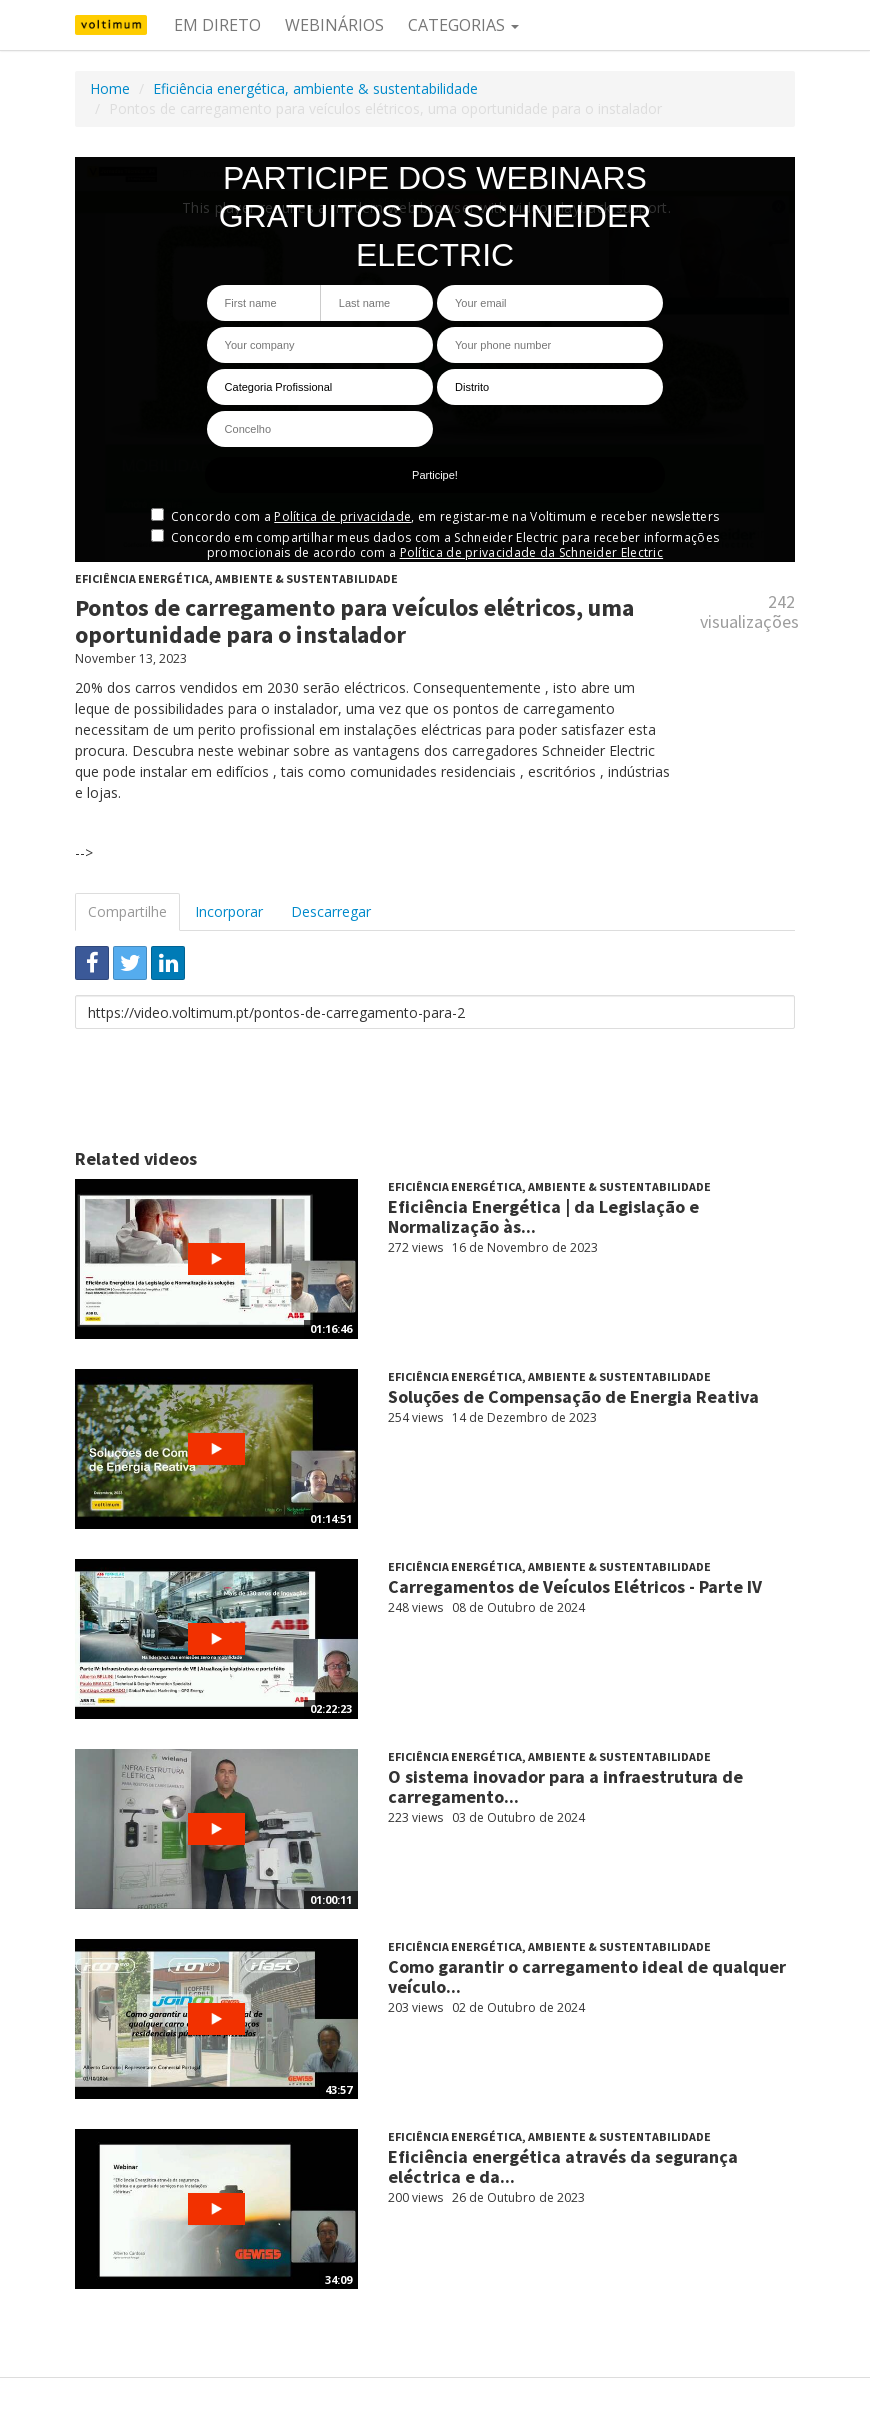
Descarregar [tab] (331, 911)
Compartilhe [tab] (127, 911)
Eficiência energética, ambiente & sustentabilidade (315, 88)
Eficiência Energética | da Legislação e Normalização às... (543, 1216)
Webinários (334, 25)
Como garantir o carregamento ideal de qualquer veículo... (587, 1976)
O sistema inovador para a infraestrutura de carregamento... (565, 1786)
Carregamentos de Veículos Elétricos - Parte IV (575, 1586)
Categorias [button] (463, 25)
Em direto (217, 25)
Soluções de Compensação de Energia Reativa (573, 1396)
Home (110, 88)
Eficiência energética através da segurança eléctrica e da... (563, 2166)
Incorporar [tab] (229, 911)
